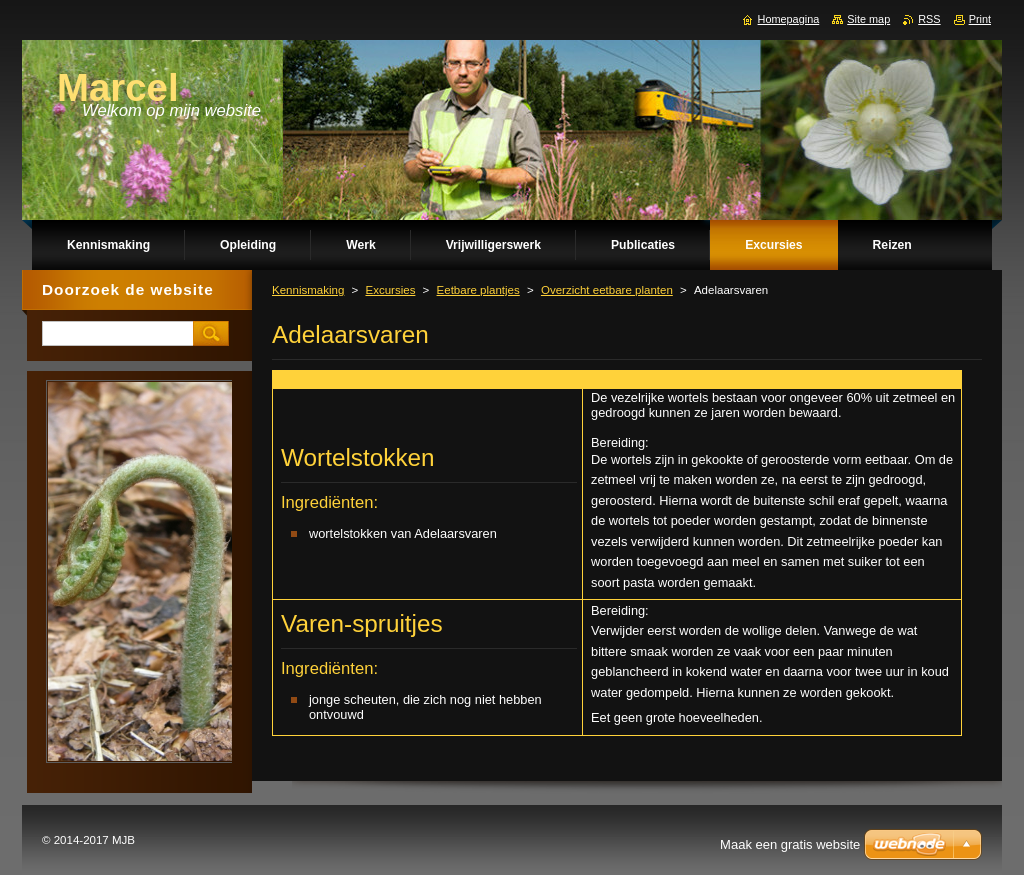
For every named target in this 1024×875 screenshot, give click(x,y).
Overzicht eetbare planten (607, 290)
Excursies (390, 290)
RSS (929, 19)
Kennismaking (308, 290)
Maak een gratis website (790, 844)
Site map (868, 19)
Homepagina (789, 19)
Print (980, 19)
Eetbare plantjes (478, 290)
